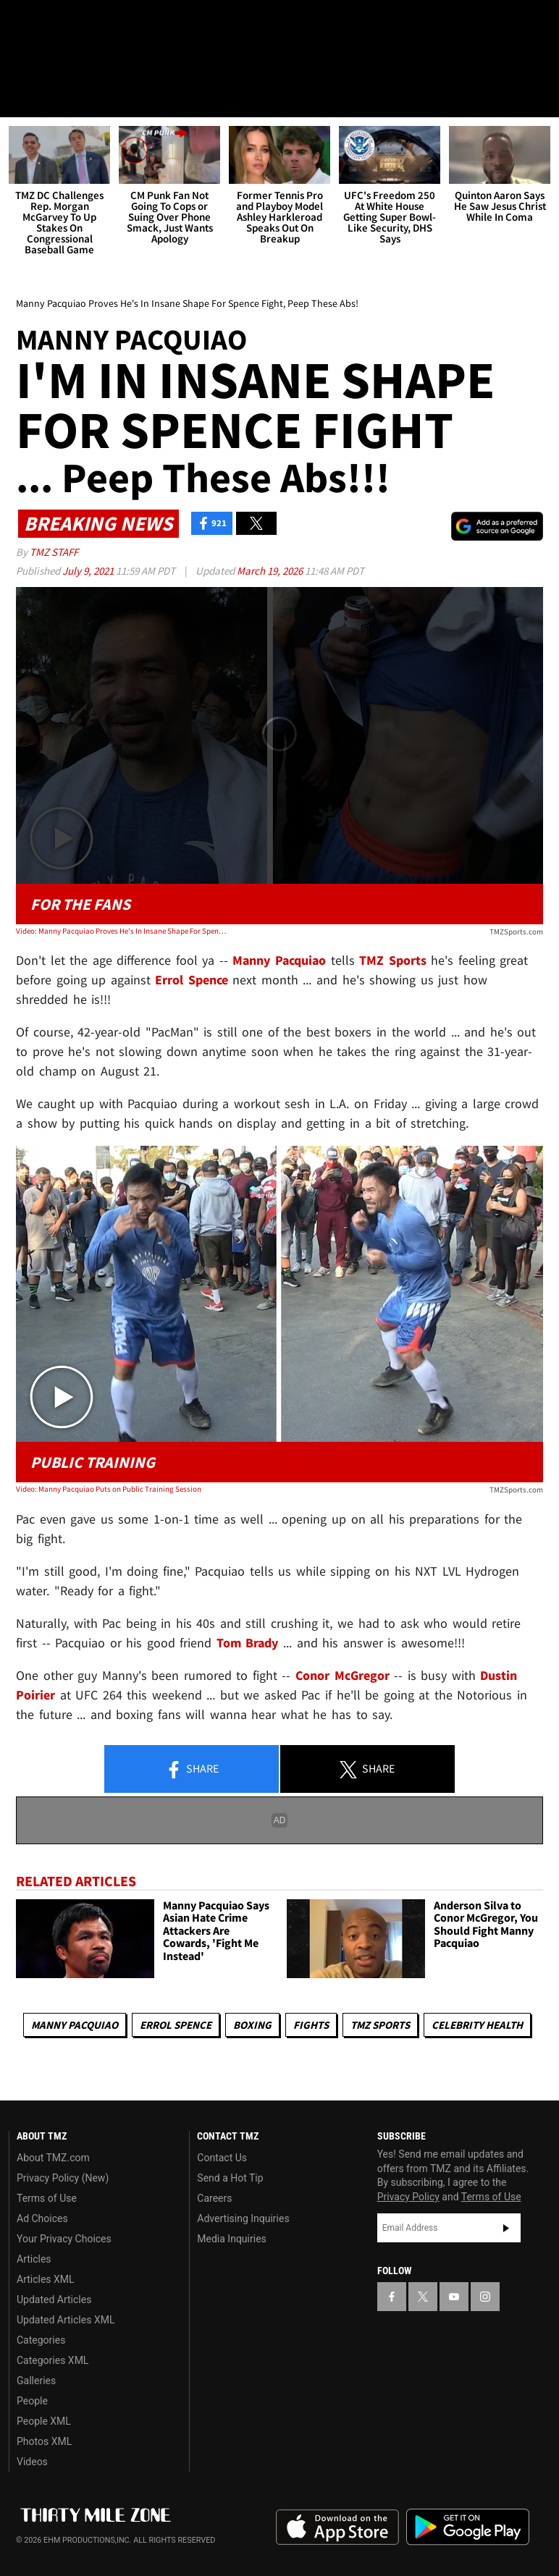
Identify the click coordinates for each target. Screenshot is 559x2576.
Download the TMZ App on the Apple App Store (337, 2527)
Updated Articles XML (65, 2320)
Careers (214, 2198)
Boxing (252, 2025)
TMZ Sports (392, 960)
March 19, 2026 (271, 571)
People (32, 2401)
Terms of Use (47, 2198)
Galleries (36, 2380)
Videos (32, 2461)
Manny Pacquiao (74, 2025)
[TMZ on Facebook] (23, 23)
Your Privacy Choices (64, 2239)
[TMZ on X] (58, 23)
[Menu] (20, 97)
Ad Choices (42, 2218)
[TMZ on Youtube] (92, 23)
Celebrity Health (477, 2025)
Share (192, 1769)
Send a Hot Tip (230, 2178)
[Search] (538, 97)
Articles (34, 2259)
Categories (41, 2340)
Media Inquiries (231, 2239)
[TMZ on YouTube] (454, 2296)
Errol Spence (175, 2025)
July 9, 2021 (89, 571)
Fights (311, 2025)
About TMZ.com (53, 2157)
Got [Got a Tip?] (48, 61)
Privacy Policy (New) (63, 2178)
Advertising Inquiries (243, 2218)
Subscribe (506, 2227)
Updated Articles (54, 2299)
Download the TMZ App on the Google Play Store (467, 2527)
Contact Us (222, 2157)
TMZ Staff (54, 552)
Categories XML (52, 2360)
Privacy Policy (408, 2197)
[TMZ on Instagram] (127, 23)
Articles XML (46, 2279)
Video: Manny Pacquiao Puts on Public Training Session (108, 1489)
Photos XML (44, 2441)
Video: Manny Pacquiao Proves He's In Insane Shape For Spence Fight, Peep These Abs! (121, 931)
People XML (44, 2421)
